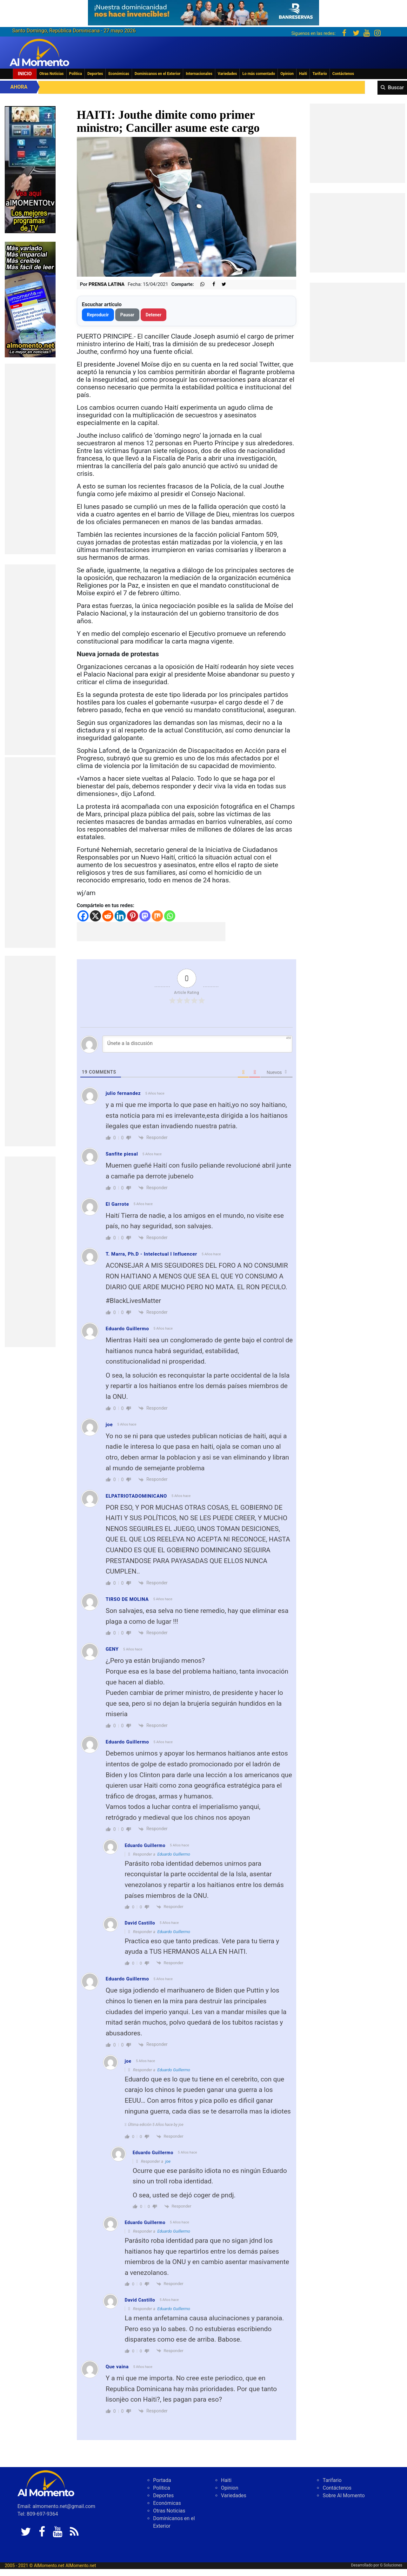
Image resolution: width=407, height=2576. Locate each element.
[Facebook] (83, 915)
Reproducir (98, 314)
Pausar (127, 314)
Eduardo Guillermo (173, 1854)
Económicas (118, 73)
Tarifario (319, 73)
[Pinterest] (132, 915)
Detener (154, 314)
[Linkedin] (120, 915)
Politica (75, 73)
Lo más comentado (258, 73)
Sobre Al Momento (343, 2495)
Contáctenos (343, 73)
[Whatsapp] (169, 915)
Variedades (227, 73)
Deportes (95, 73)
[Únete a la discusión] (197, 1044)
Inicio (25, 74)
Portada (162, 2480)
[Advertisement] (30, 459)
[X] (95, 915)
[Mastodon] (144, 915)
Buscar (396, 87)
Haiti (303, 73)
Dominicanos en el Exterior (157, 73)
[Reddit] (107, 915)
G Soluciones (391, 2565)
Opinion (287, 73)
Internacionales (199, 73)
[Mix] (157, 915)
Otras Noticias (51, 73)
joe (167, 2161)
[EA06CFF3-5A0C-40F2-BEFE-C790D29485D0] (30, 169)
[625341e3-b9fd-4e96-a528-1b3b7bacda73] (203, 11)
